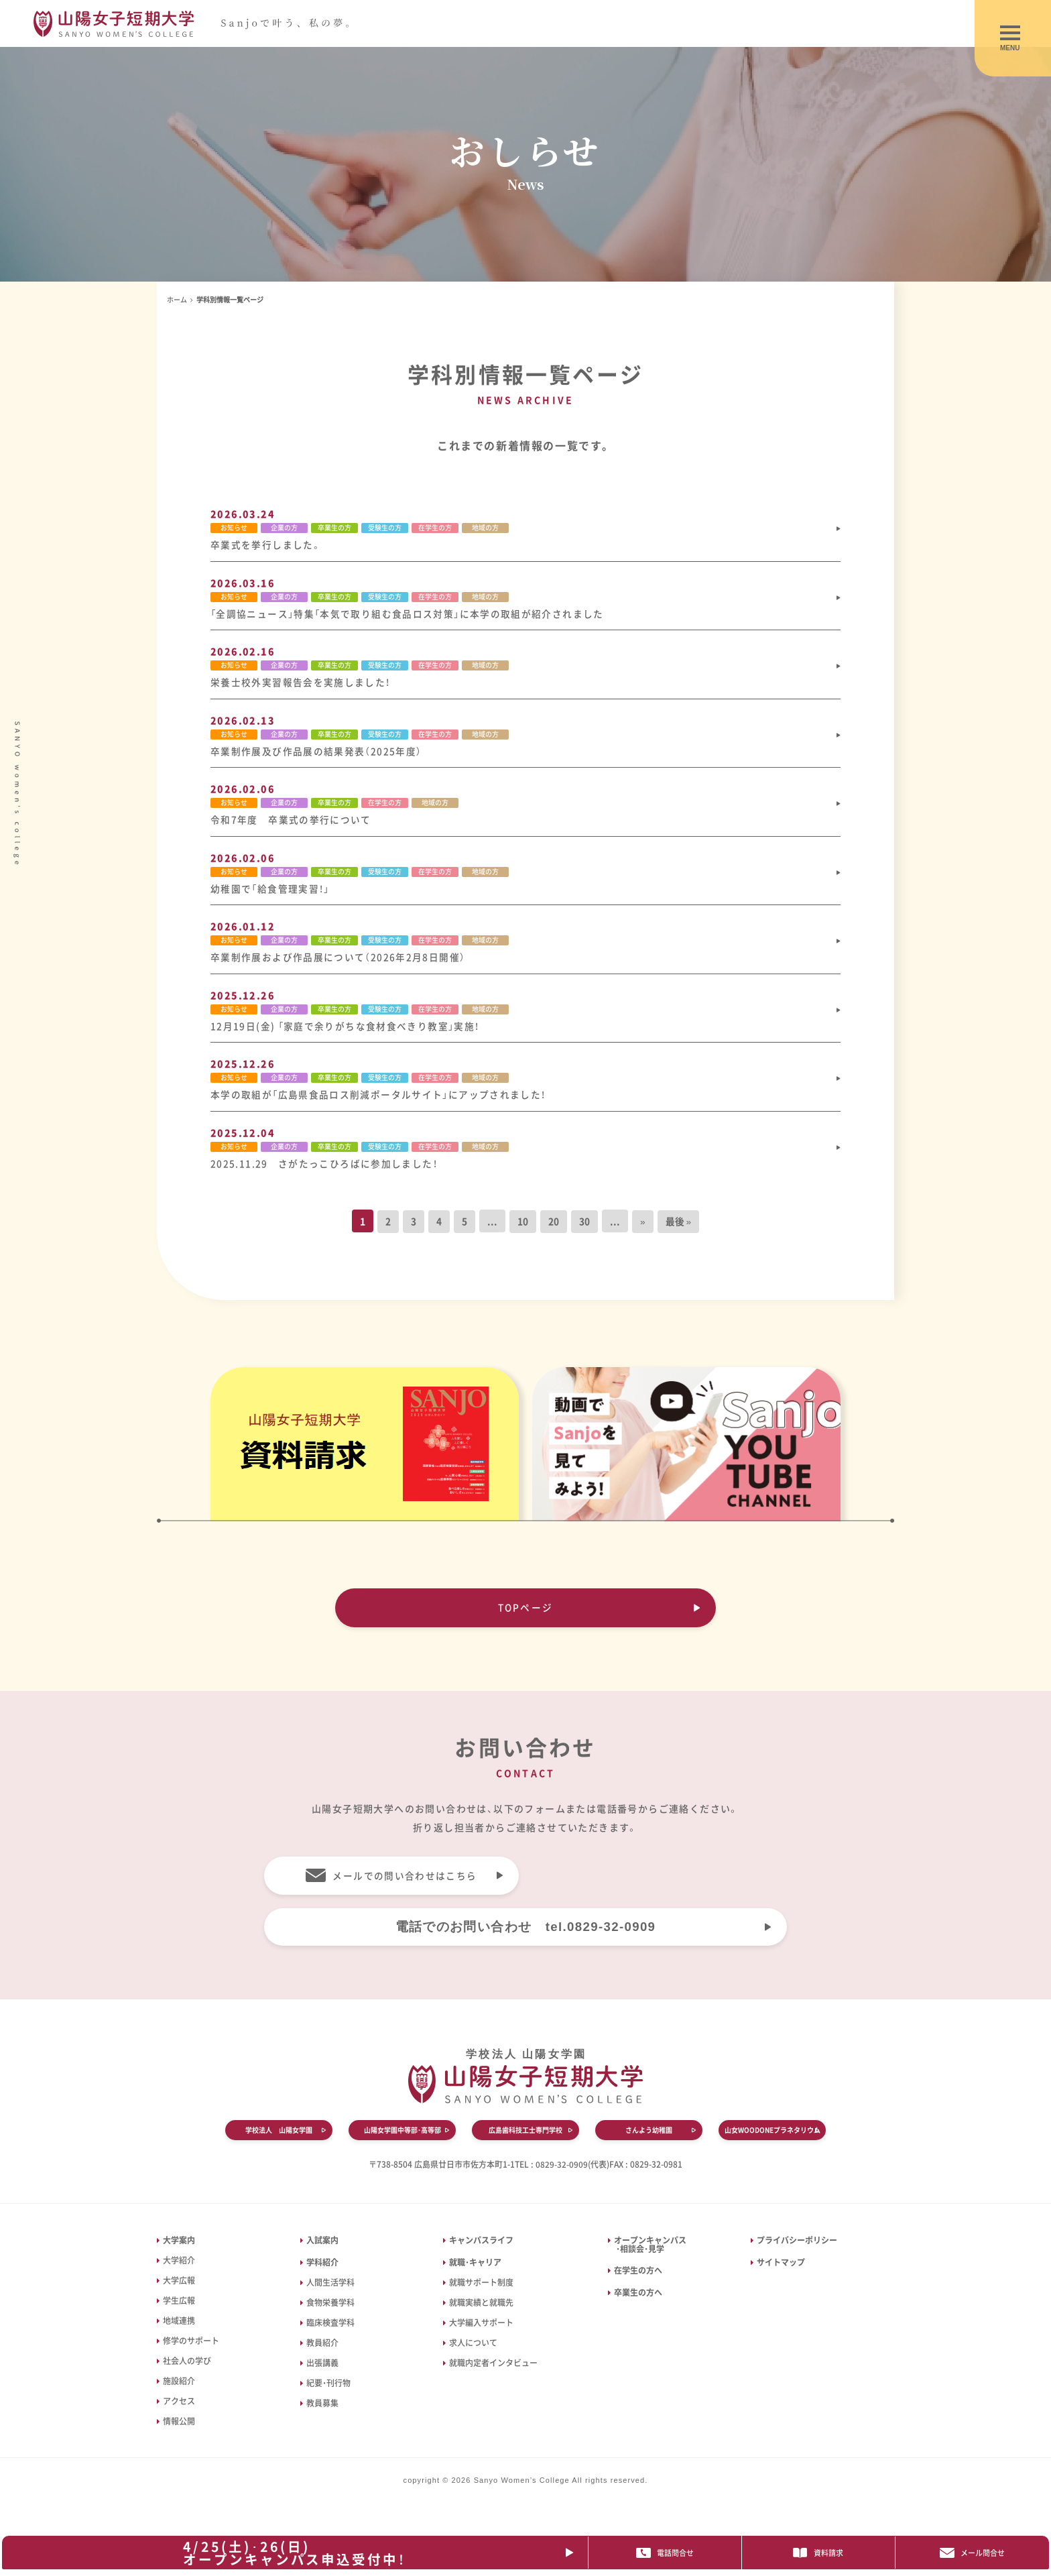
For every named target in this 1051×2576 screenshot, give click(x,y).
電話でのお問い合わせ (525, 1938)
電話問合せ (673, 2552)
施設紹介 (179, 2392)
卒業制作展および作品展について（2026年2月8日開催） (338, 963)
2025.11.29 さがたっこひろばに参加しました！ (324, 1171)
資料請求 (824, 2552)
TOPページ (525, 1616)
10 (522, 1229)
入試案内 (322, 2251)
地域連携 (179, 2332)
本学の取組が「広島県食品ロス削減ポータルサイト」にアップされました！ (379, 1101)
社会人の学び (187, 2372)
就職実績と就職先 (481, 2314)
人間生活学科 (330, 2294)
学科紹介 (322, 2274)
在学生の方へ (638, 2282)
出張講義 (322, 2374)
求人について (473, 2354)
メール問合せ (975, 2552)
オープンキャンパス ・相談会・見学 (647, 2255)
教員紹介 (322, 2354)
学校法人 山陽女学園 (278, 2143)
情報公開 (179, 2432)
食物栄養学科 (330, 2314)
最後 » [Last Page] (679, 1229)
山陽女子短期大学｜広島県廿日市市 (202, 24)
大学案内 (179, 2251)
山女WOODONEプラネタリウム (772, 2143)
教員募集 (322, 2414)
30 (584, 1229)
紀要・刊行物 (328, 2394)
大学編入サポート (481, 2334)
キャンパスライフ (481, 2251)
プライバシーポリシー (797, 2251)
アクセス (179, 2412)
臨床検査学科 (330, 2334)
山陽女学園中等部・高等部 (402, 2143)
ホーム (177, 299)
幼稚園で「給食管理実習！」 (270, 893)
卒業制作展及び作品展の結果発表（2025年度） (316, 753)
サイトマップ (781, 2274)
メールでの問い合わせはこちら (404, 1884)
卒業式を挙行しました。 (266, 545)
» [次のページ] (642, 1229)
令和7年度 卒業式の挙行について (290, 823)
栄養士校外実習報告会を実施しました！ (300, 684)
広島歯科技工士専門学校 (525, 2143)
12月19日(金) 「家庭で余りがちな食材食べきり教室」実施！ (345, 1032)
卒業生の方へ (638, 2304)
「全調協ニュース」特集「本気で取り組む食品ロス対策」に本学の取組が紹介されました (408, 615)
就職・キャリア (475, 2274)
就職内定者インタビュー (493, 2374)
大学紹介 (179, 2272)
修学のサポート (191, 2352)
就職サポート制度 (481, 2294)
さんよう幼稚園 (648, 2143)
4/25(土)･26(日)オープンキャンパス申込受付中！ (299, 2552)
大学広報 (179, 2292)
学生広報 (179, 2312)
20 (553, 1229)
